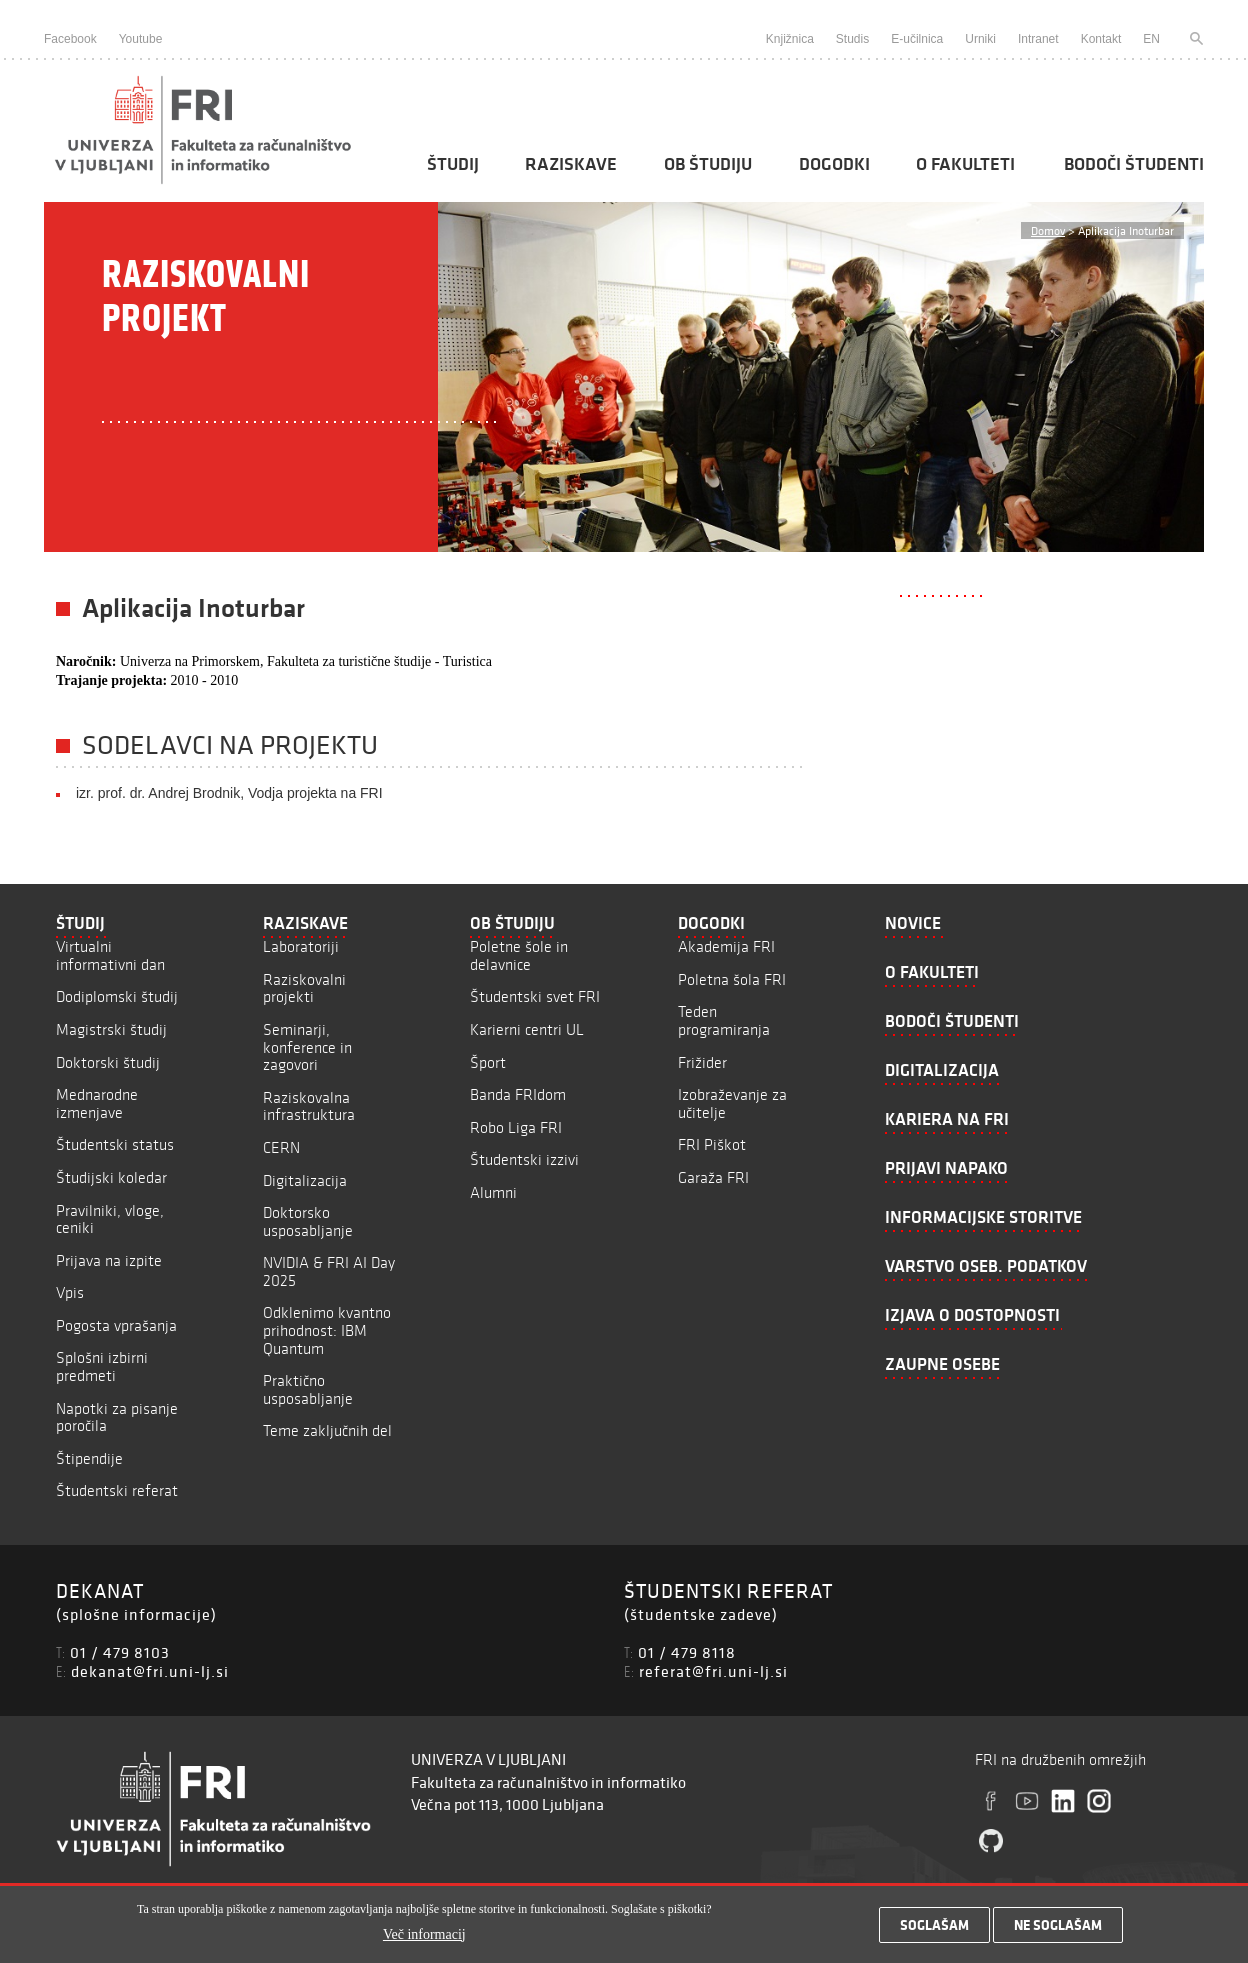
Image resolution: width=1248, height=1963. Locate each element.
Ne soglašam (1058, 1930)
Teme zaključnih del (327, 1430)
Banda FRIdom (518, 1094)
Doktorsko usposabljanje (308, 1221)
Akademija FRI (726, 946)
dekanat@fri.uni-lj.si (150, 1671)
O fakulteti (965, 164)
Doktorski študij (108, 1062)
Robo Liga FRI (516, 1127)
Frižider (702, 1062)
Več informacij (424, 1938)
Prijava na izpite (109, 1260)
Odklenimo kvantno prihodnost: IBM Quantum (327, 1330)
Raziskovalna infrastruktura (309, 1106)
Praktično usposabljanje (308, 1389)
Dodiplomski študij (117, 996)
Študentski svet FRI (535, 996)
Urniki (980, 39)
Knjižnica (790, 39)
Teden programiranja (724, 1020)
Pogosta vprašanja (116, 1325)
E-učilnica (917, 39)
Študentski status (115, 1144)
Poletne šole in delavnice (519, 955)
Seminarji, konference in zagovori (307, 1047)
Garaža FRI (713, 1177)
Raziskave (571, 164)
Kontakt (1101, 39)
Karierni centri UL (527, 1029)
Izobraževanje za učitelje (732, 1103)
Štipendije (89, 1458)
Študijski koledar (111, 1177)
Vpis (70, 1292)
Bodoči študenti (1134, 164)
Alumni (493, 1192)
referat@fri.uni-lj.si (713, 1671)
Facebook (70, 39)
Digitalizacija (305, 1180)
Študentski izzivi (524, 1159)
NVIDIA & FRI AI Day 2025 (329, 1271)
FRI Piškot (712, 1144)
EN (1151, 39)
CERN (281, 1147)
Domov (1048, 230)
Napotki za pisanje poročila (117, 1417)
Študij (453, 164)
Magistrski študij (111, 1029)
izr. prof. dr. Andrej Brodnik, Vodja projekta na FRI (229, 793)
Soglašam (934, 1930)
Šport (488, 1062)
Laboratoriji (301, 946)
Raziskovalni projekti (304, 988)
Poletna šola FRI (732, 979)
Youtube (141, 39)
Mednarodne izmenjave (97, 1103)
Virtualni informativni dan (110, 955)
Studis (852, 39)
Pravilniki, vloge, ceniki (110, 1219)
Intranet (1038, 39)
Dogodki (834, 164)
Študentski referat (117, 1490)
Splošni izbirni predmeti (102, 1366)
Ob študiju (708, 164)
